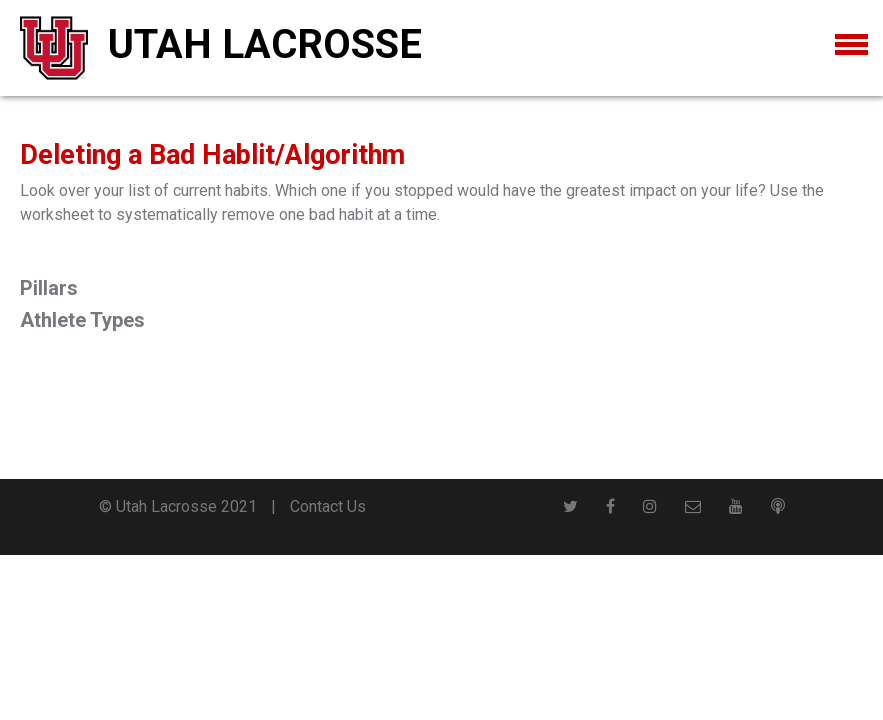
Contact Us (328, 506)
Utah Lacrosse (265, 44)
